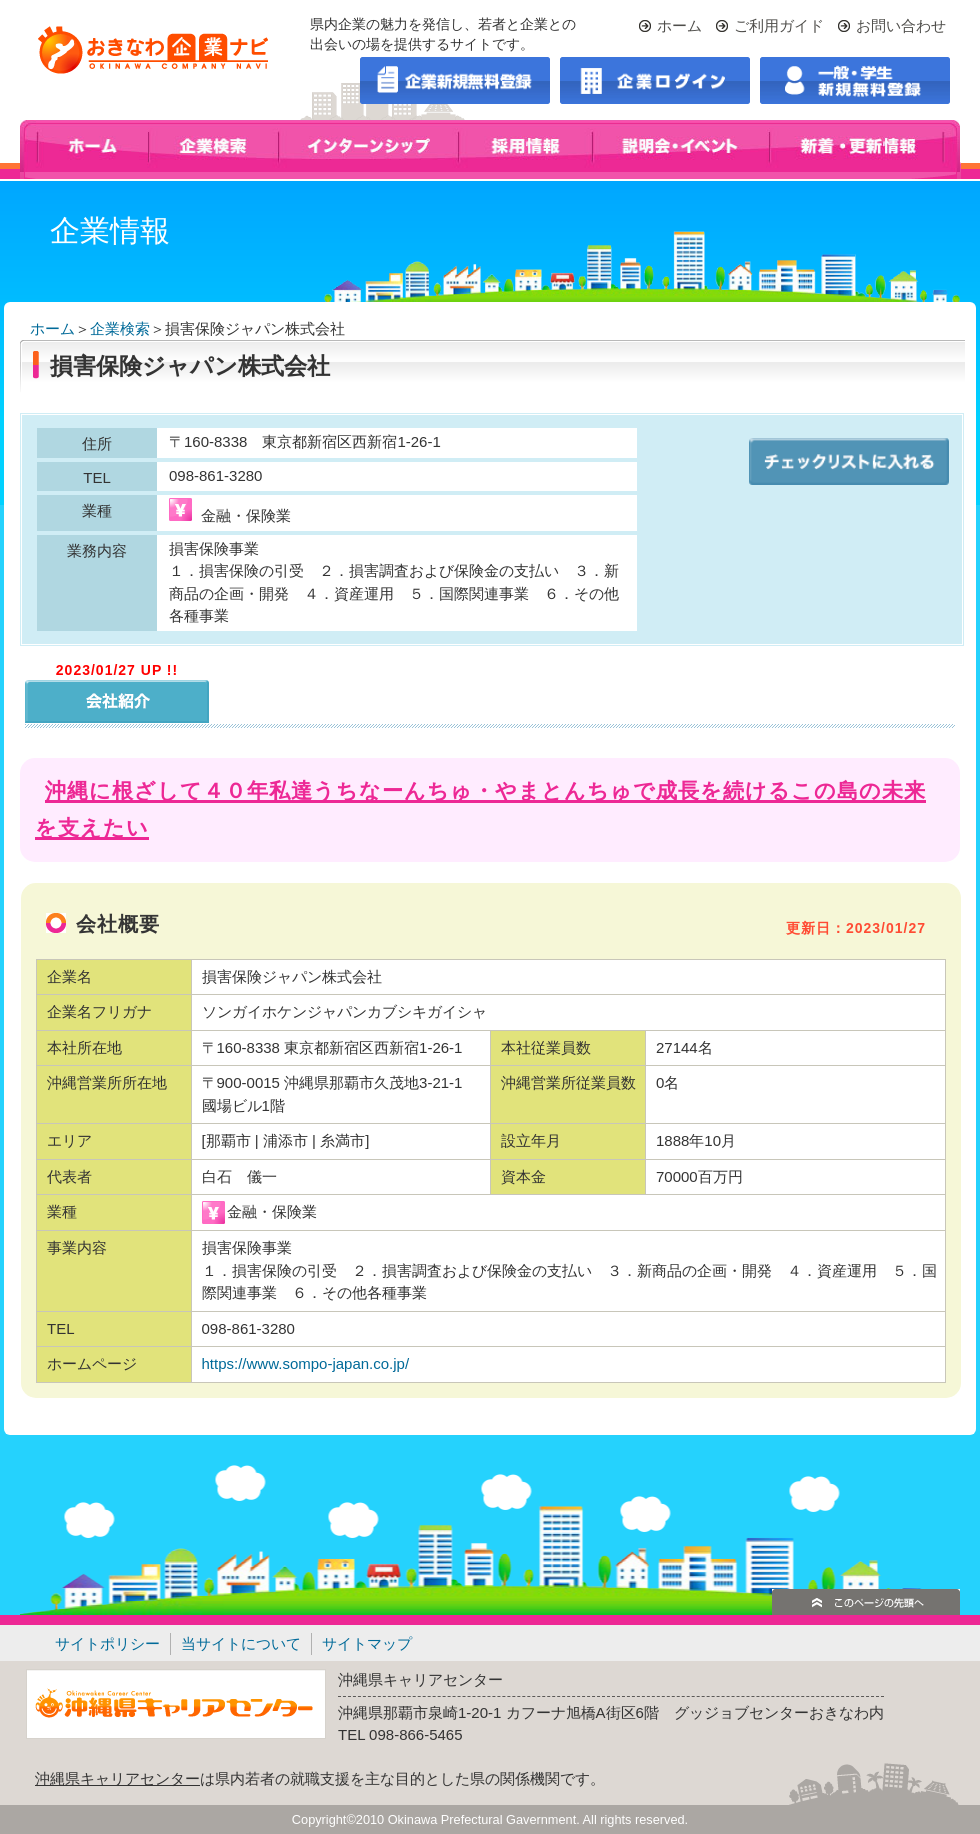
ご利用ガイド (779, 25)
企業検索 (120, 328)
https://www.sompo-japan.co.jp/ (308, 1363)
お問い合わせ (901, 25)
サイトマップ (367, 1643)
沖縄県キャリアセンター (117, 1778)
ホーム (679, 25)
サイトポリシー (107, 1643)
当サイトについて (241, 1643)
